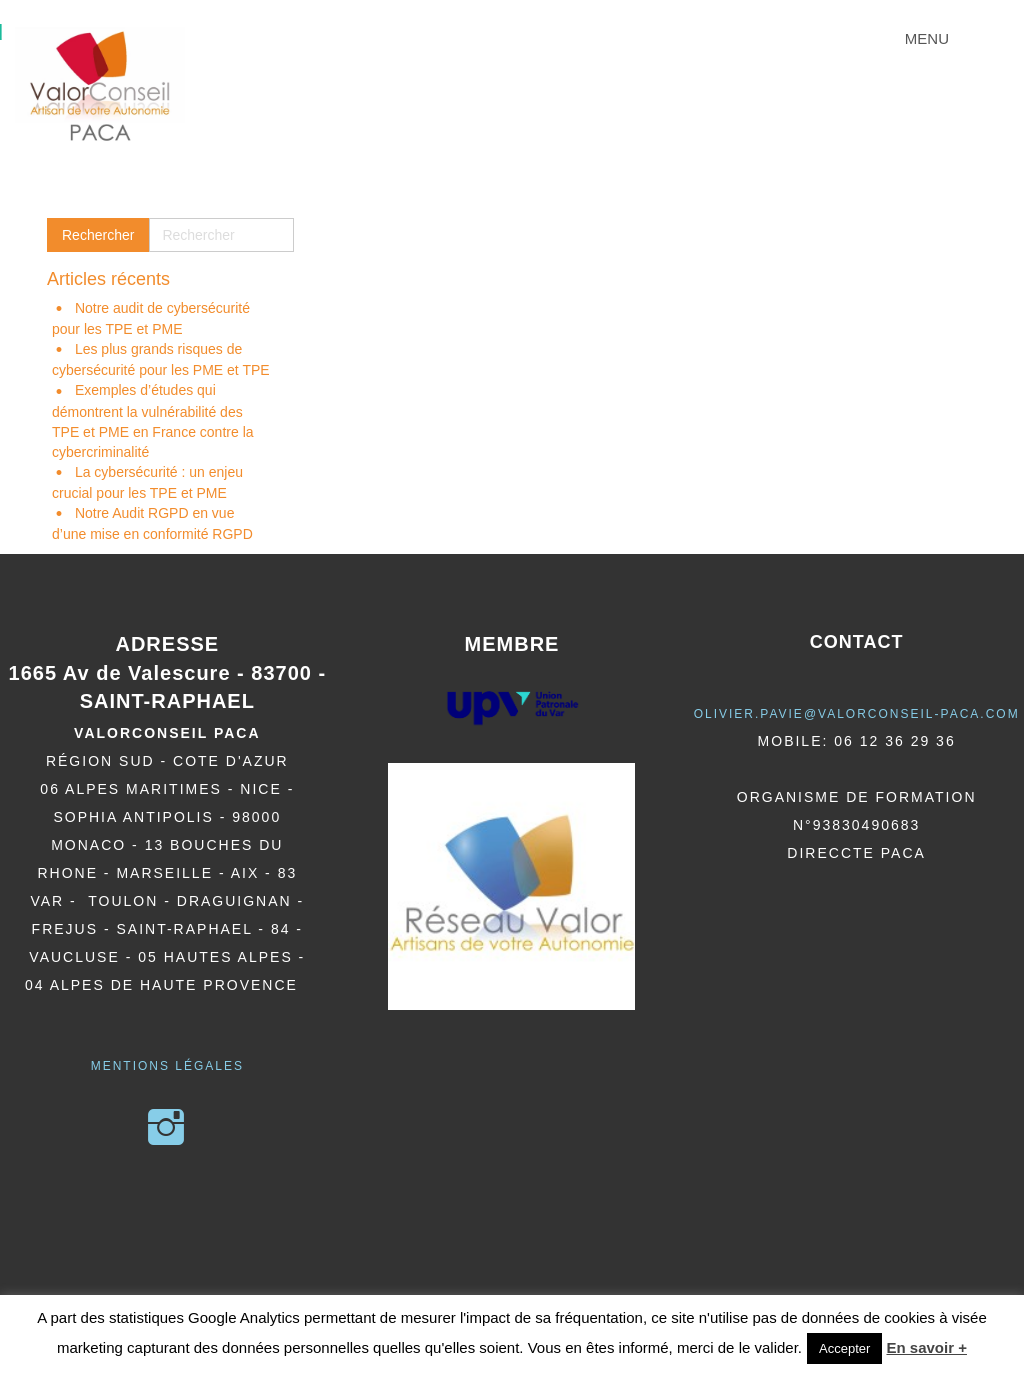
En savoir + (926, 1347)
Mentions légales (167, 1066)
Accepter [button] (844, 1348)
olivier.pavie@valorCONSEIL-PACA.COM (857, 714)
